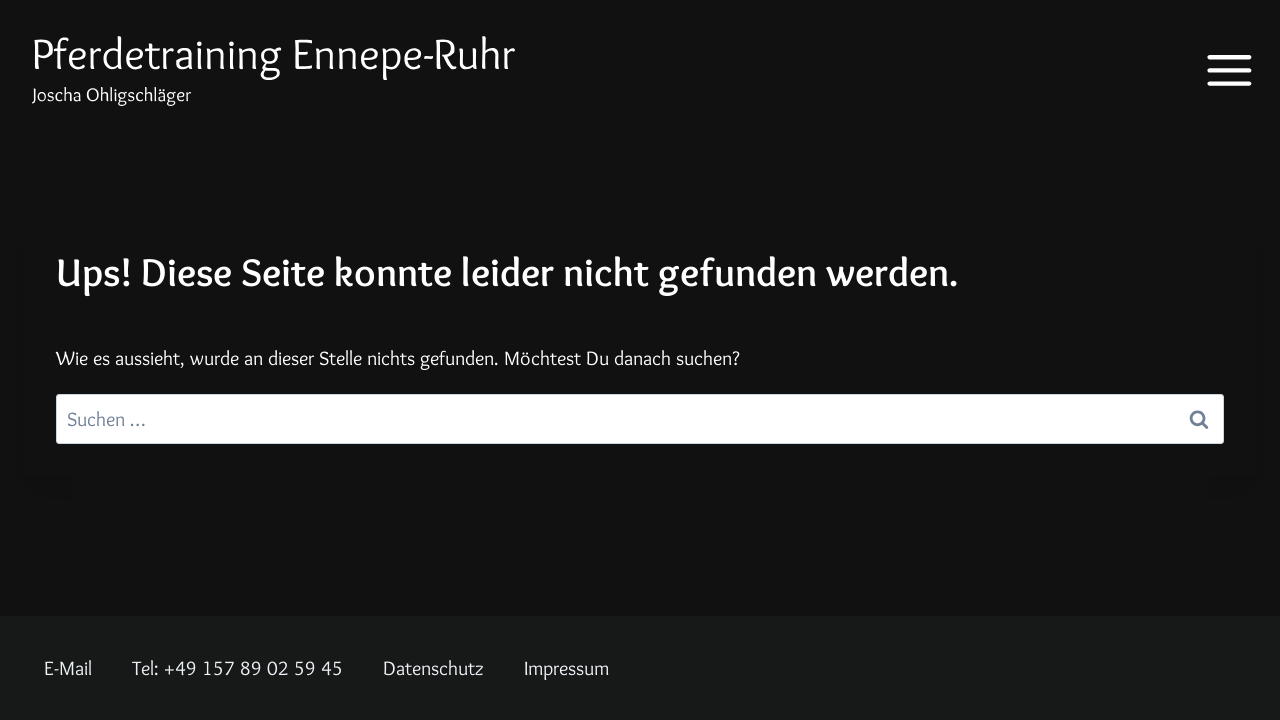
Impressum (566, 668)
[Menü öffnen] (1215, 70)
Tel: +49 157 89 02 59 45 (237, 668)
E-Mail (68, 668)
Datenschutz (433, 668)
